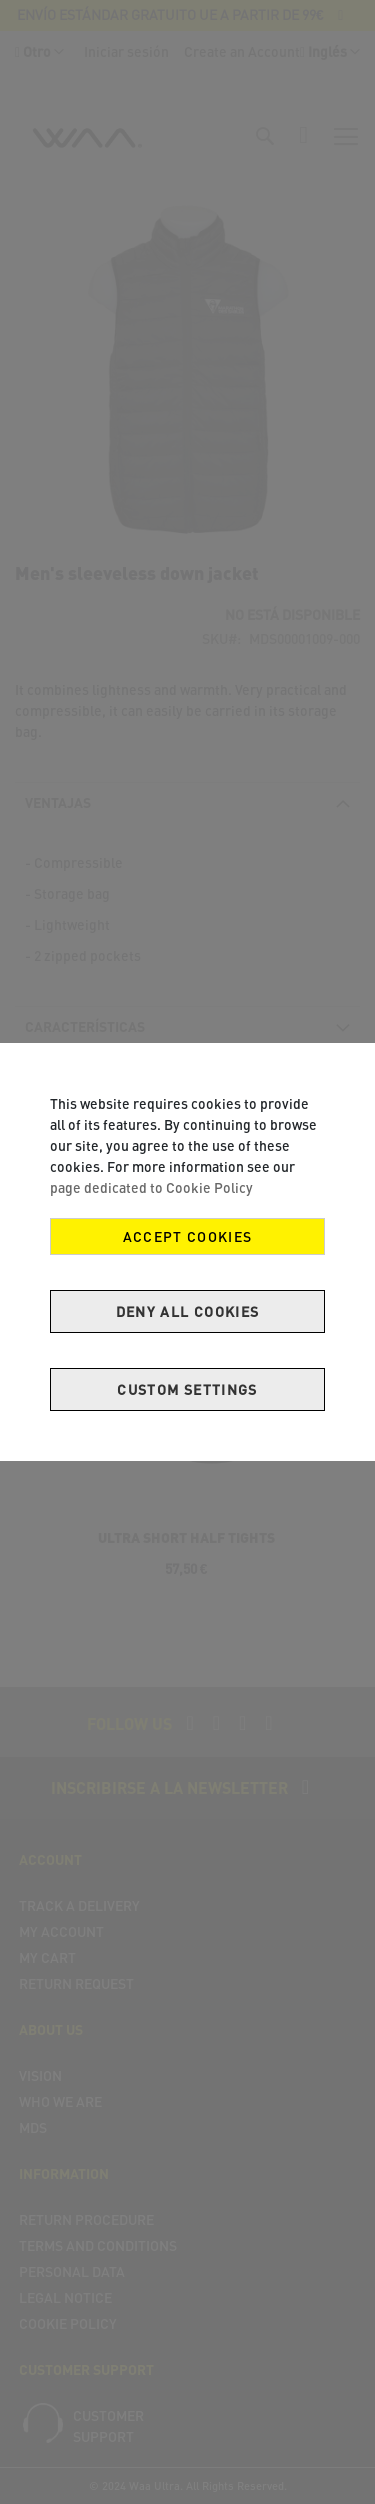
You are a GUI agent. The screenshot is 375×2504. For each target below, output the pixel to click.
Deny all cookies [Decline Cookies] (188, 1311)
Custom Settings (187, 1389)
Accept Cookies (188, 1236)
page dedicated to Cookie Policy (151, 1187)
